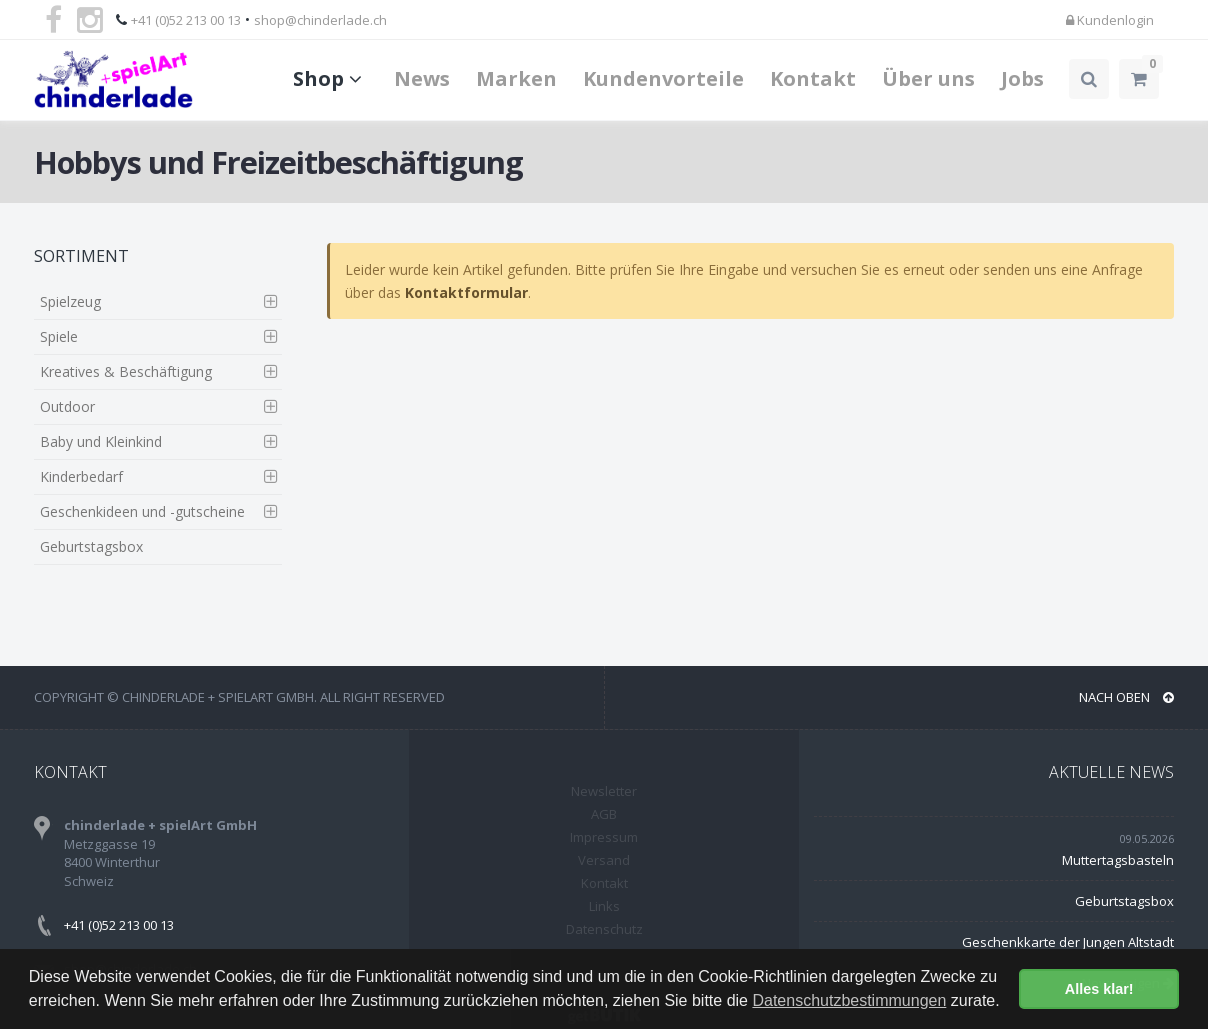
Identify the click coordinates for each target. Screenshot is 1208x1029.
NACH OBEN (1126, 697)
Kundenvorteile (663, 78)
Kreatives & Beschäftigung (126, 371)
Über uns (928, 78)
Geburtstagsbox (91, 546)
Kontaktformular (466, 292)
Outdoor (67, 406)
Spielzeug (70, 301)
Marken (516, 78)
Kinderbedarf (81, 476)
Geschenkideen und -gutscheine (142, 511)
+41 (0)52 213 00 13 (186, 20)
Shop (330, 78)
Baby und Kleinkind (101, 441)
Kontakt (813, 78)
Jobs (1022, 78)
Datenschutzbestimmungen (849, 1000)
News (422, 78)
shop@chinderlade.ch (320, 20)
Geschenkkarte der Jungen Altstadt (1068, 942)
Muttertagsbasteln (1118, 860)
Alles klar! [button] (1099, 989)
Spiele (59, 336)
